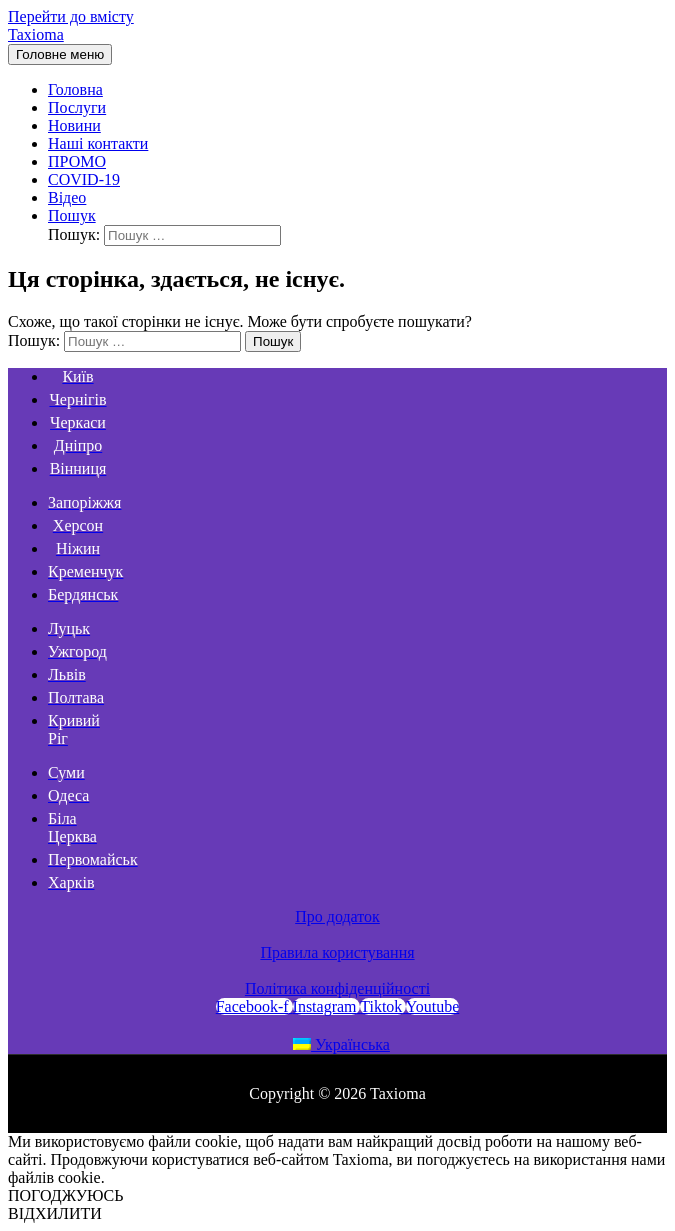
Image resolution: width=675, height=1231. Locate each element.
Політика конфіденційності (337, 988)
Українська (341, 1044)
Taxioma (36, 34)
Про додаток (337, 916)
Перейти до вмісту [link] (71, 16)
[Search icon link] (72, 215)
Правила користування (337, 952)
